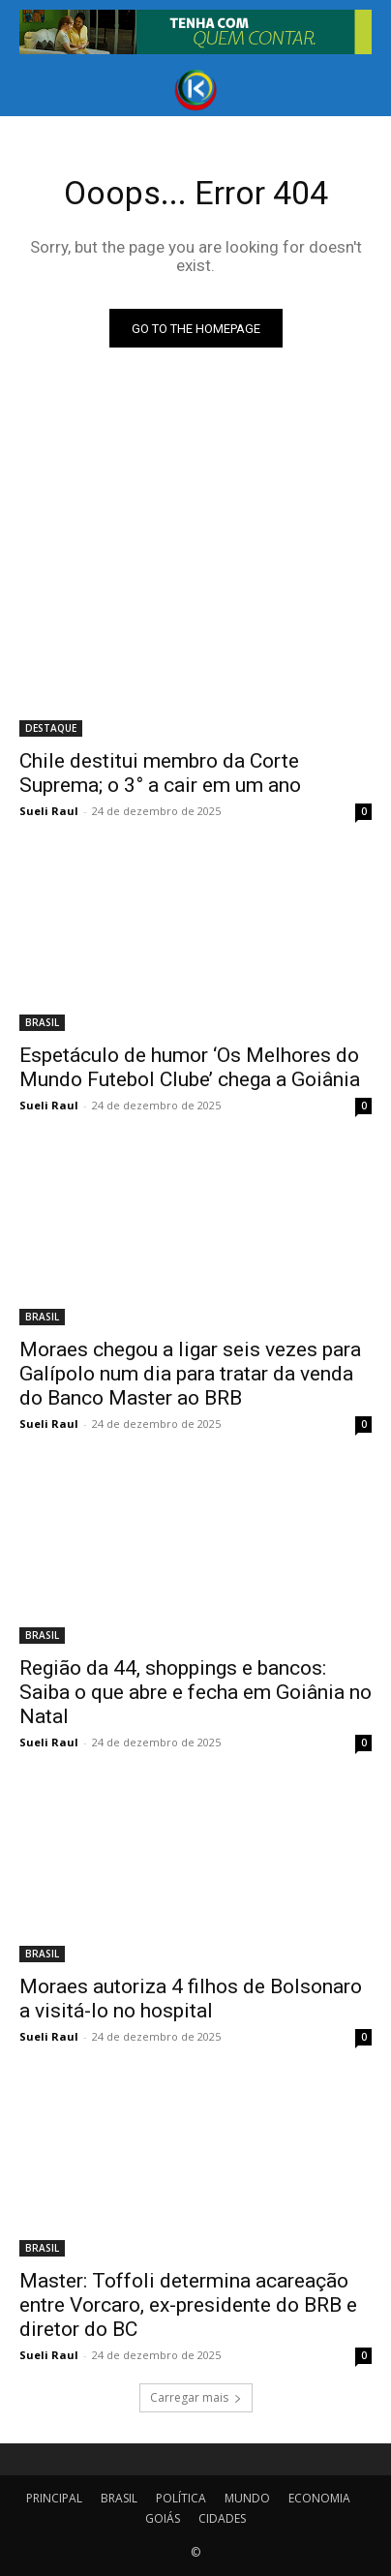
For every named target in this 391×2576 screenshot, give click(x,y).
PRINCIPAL (54, 2498)
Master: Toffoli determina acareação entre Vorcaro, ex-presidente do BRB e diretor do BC (188, 2305)
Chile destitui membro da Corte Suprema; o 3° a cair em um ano (160, 773)
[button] (33, 90)
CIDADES (222, 2518)
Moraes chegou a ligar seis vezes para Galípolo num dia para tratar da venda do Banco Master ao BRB (190, 1373)
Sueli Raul (48, 810)
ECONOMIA (319, 2498)
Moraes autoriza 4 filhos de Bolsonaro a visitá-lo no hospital (190, 1998)
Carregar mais (196, 2397)
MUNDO (247, 2498)
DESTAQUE (50, 728)
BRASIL (42, 1022)
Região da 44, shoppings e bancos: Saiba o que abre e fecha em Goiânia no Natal (195, 1692)
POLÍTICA (181, 2498)
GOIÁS (162, 2518)
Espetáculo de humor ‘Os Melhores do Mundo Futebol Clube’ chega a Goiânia (189, 1067)
